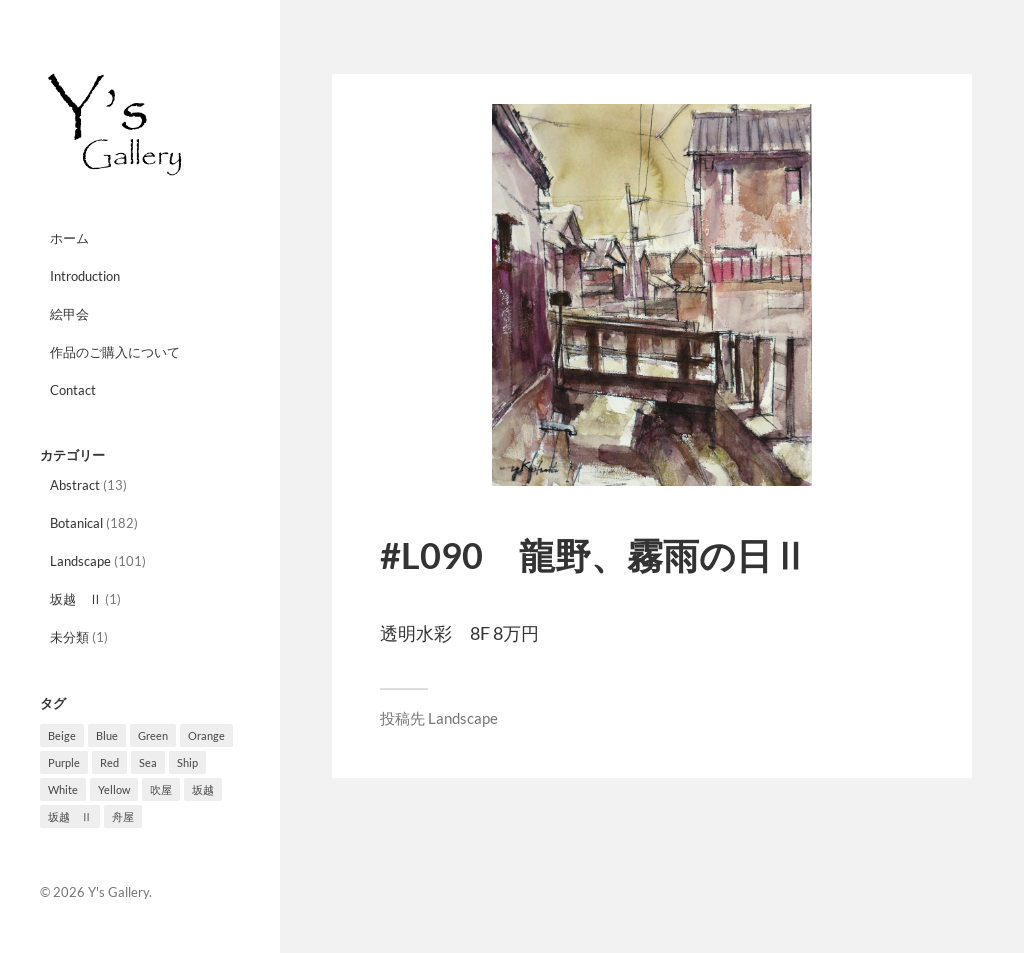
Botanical (76, 523)
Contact (73, 390)
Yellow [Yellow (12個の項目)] (114, 789)
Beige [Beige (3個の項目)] (62, 735)
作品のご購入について (115, 352)
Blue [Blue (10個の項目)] (107, 735)
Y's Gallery (118, 892)
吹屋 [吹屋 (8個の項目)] (161, 789)
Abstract (75, 485)
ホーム (69, 238)
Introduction (85, 276)
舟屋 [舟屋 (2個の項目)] (123, 816)
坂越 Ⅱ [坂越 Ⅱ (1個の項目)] (70, 816)
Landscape (80, 561)
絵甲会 (69, 314)
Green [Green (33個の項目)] (153, 735)
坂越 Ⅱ (76, 599)
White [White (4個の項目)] (63, 789)
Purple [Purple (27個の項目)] (64, 762)
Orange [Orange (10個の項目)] (206, 735)
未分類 (69, 637)
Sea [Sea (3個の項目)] (148, 762)
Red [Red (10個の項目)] (109, 762)
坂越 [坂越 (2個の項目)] (203, 789)
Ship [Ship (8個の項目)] (187, 762)
